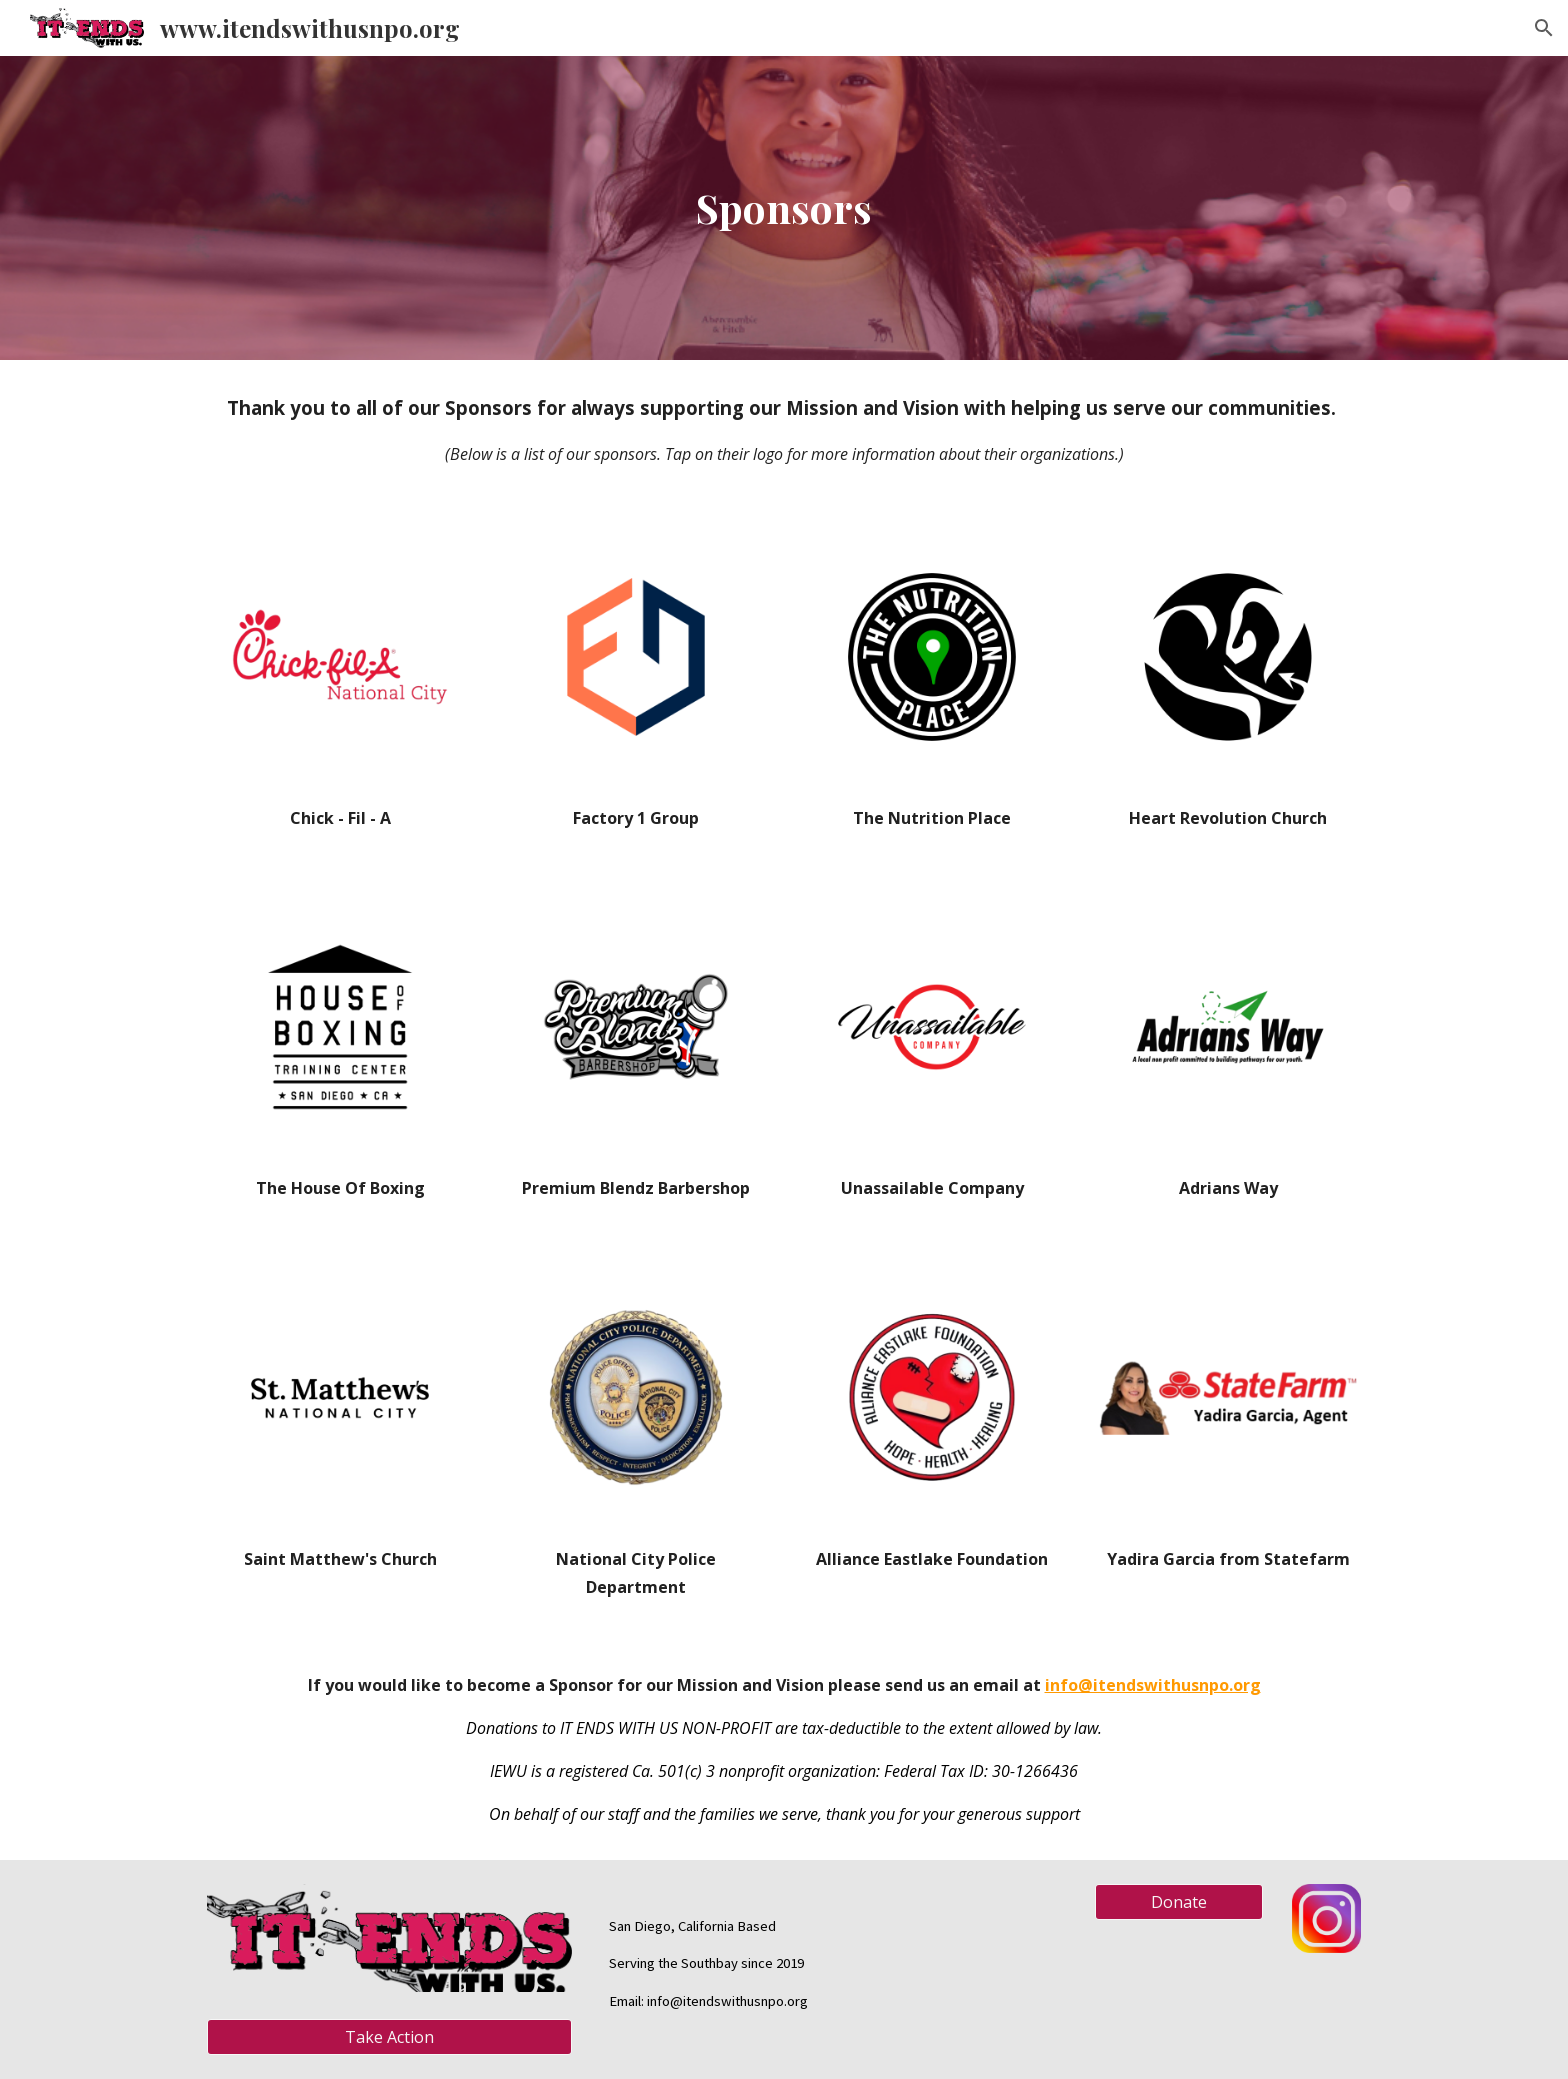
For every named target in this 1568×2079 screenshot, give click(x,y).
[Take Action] (389, 2037)
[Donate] (1179, 1902)
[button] (1544, 28)
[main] (784, 208)
